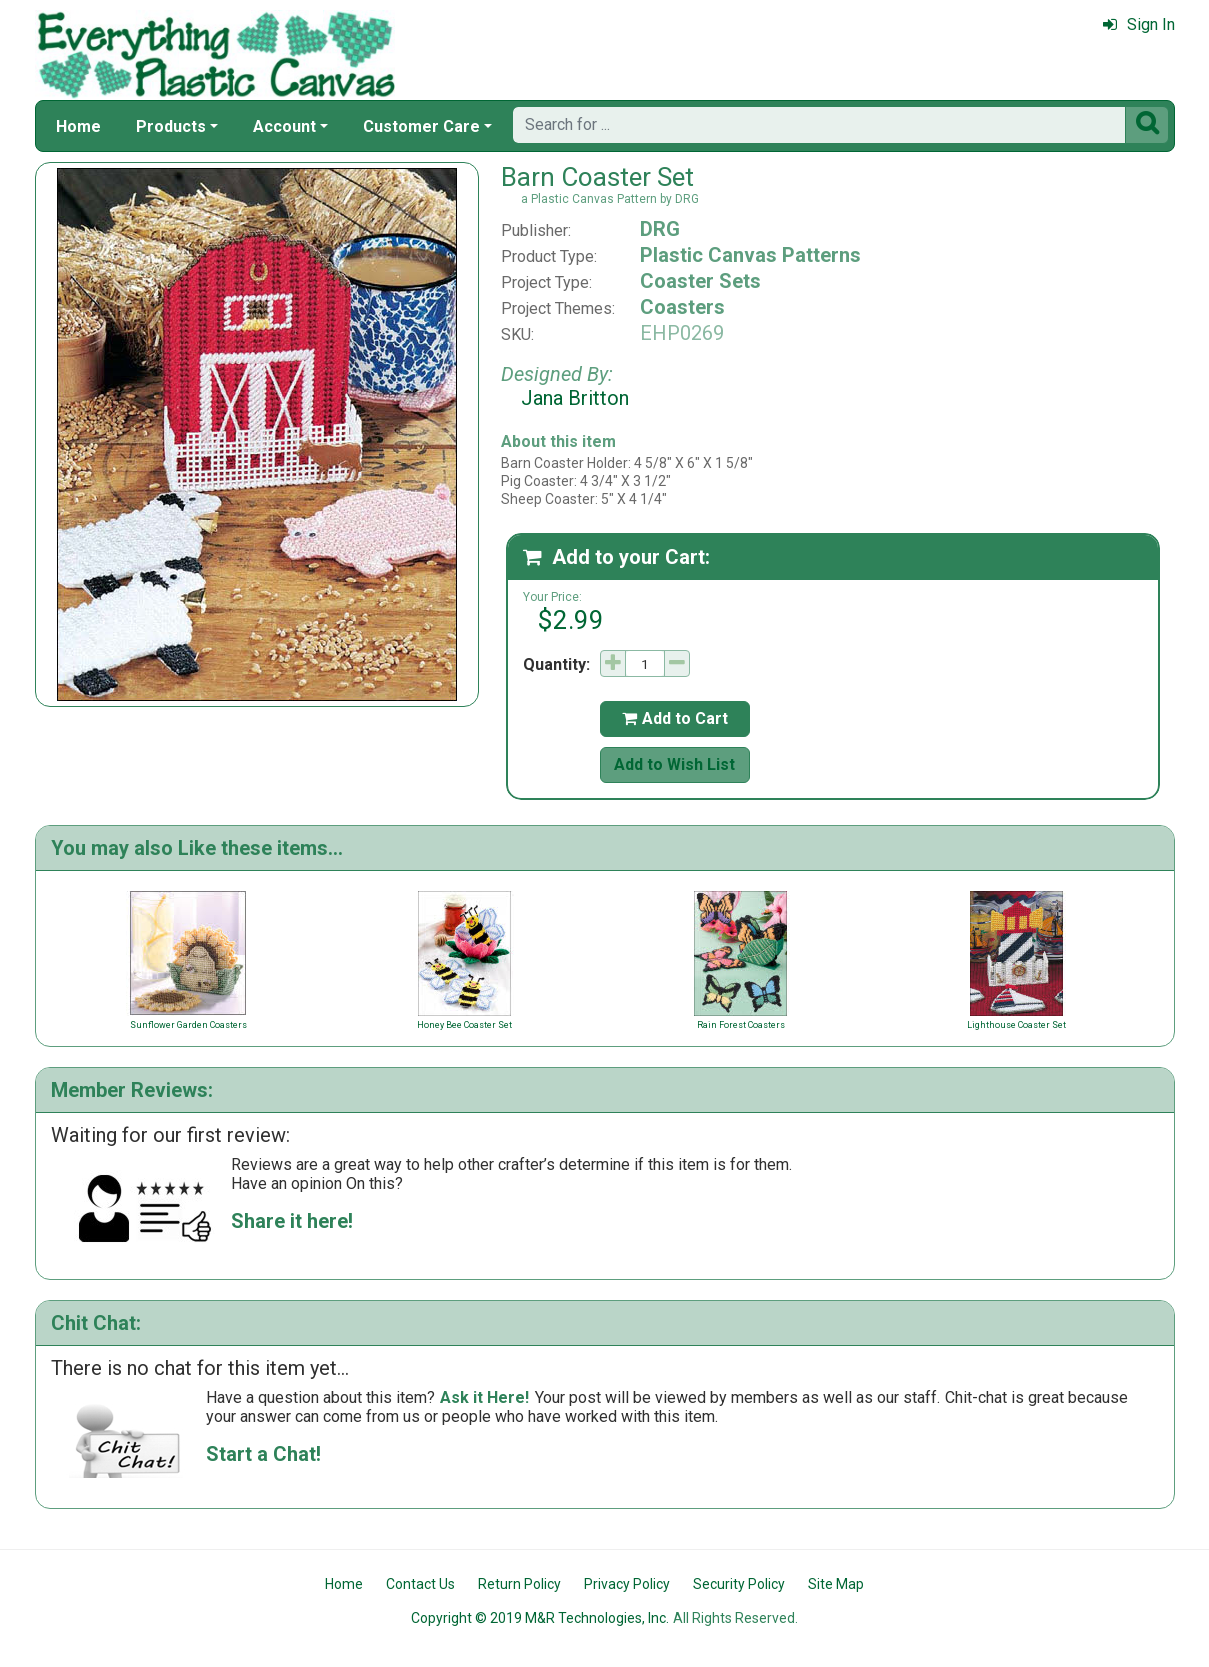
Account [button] (284, 126)
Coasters (682, 307)
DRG (660, 229)
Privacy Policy (627, 1584)
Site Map (836, 1584)
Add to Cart (675, 718)
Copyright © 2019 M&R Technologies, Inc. (540, 1618)
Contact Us (420, 1584)
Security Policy (739, 1584)
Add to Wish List (674, 764)
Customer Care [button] (421, 126)
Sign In (1139, 24)
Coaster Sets (700, 281)
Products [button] (171, 126)
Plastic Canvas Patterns (750, 255)
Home (78, 126)
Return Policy (519, 1584)
